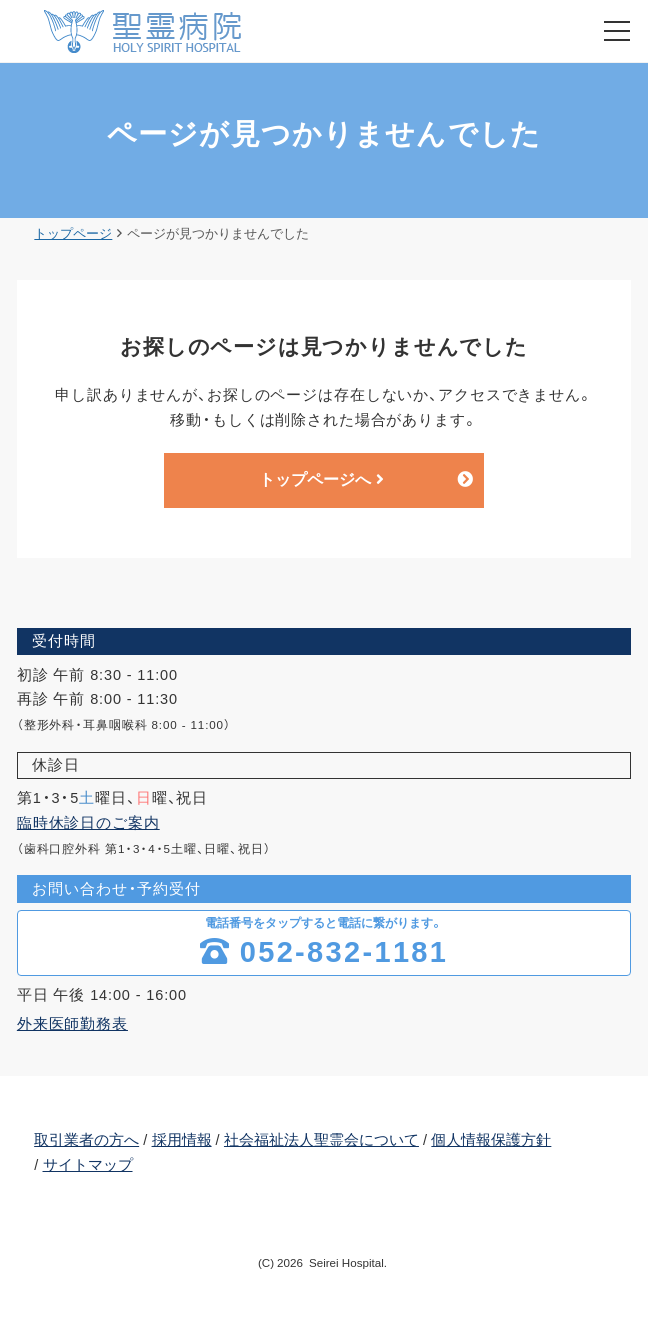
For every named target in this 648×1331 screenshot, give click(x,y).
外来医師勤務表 (72, 1025)
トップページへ (321, 480)
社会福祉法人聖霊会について (321, 1141)
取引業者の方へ (86, 1141)
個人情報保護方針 (491, 1141)
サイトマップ (88, 1166)
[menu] (617, 31)
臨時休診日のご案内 (88, 824)
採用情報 (182, 1141)
